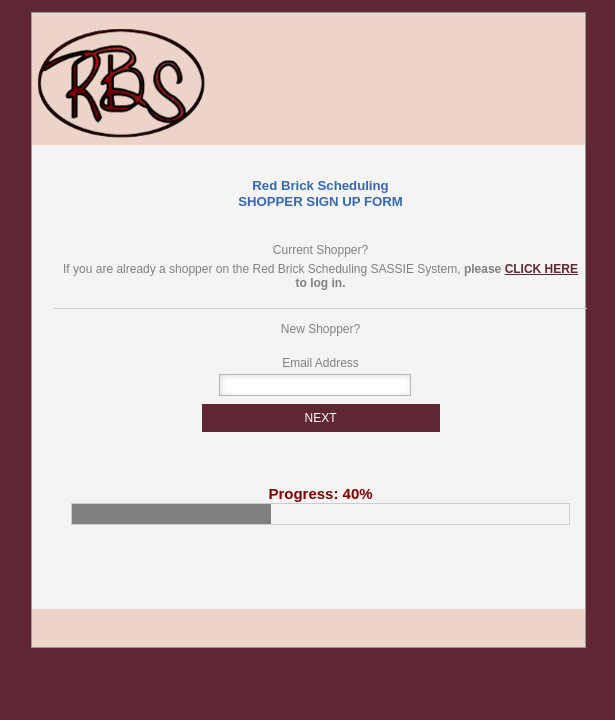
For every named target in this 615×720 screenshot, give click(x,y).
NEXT (320, 418)
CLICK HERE (541, 269)
